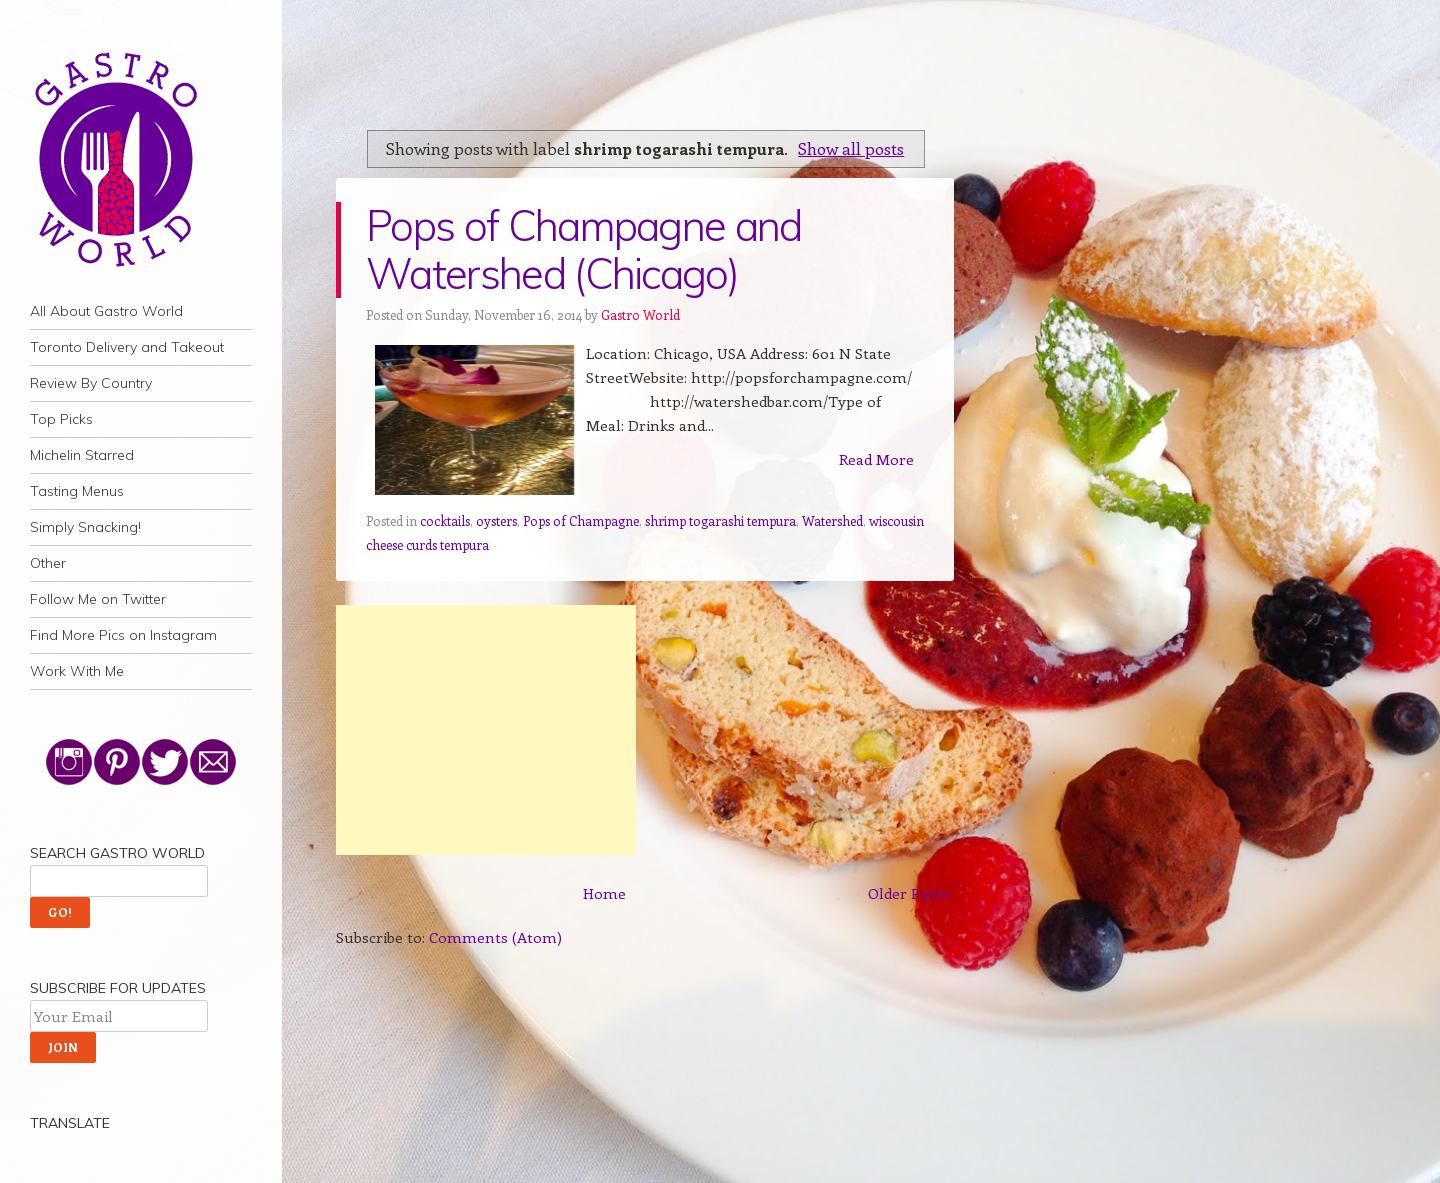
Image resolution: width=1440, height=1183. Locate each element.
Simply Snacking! (85, 527)
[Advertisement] (486, 730)
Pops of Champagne (581, 520)
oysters (496, 520)
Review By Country (91, 383)
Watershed (832, 520)
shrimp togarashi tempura (720, 520)
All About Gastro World (106, 311)
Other (48, 563)
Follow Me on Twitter (98, 599)
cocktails (445, 520)
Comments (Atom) (495, 937)
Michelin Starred (82, 455)
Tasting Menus (77, 491)
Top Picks (61, 419)
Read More (876, 459)
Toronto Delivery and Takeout (127, 347)
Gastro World (640, 314)
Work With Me (77, 671)
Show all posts (851, 148)
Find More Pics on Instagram (123, 635)
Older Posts (908, 893)
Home (604, 893)
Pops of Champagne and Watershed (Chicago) (584, 249)
